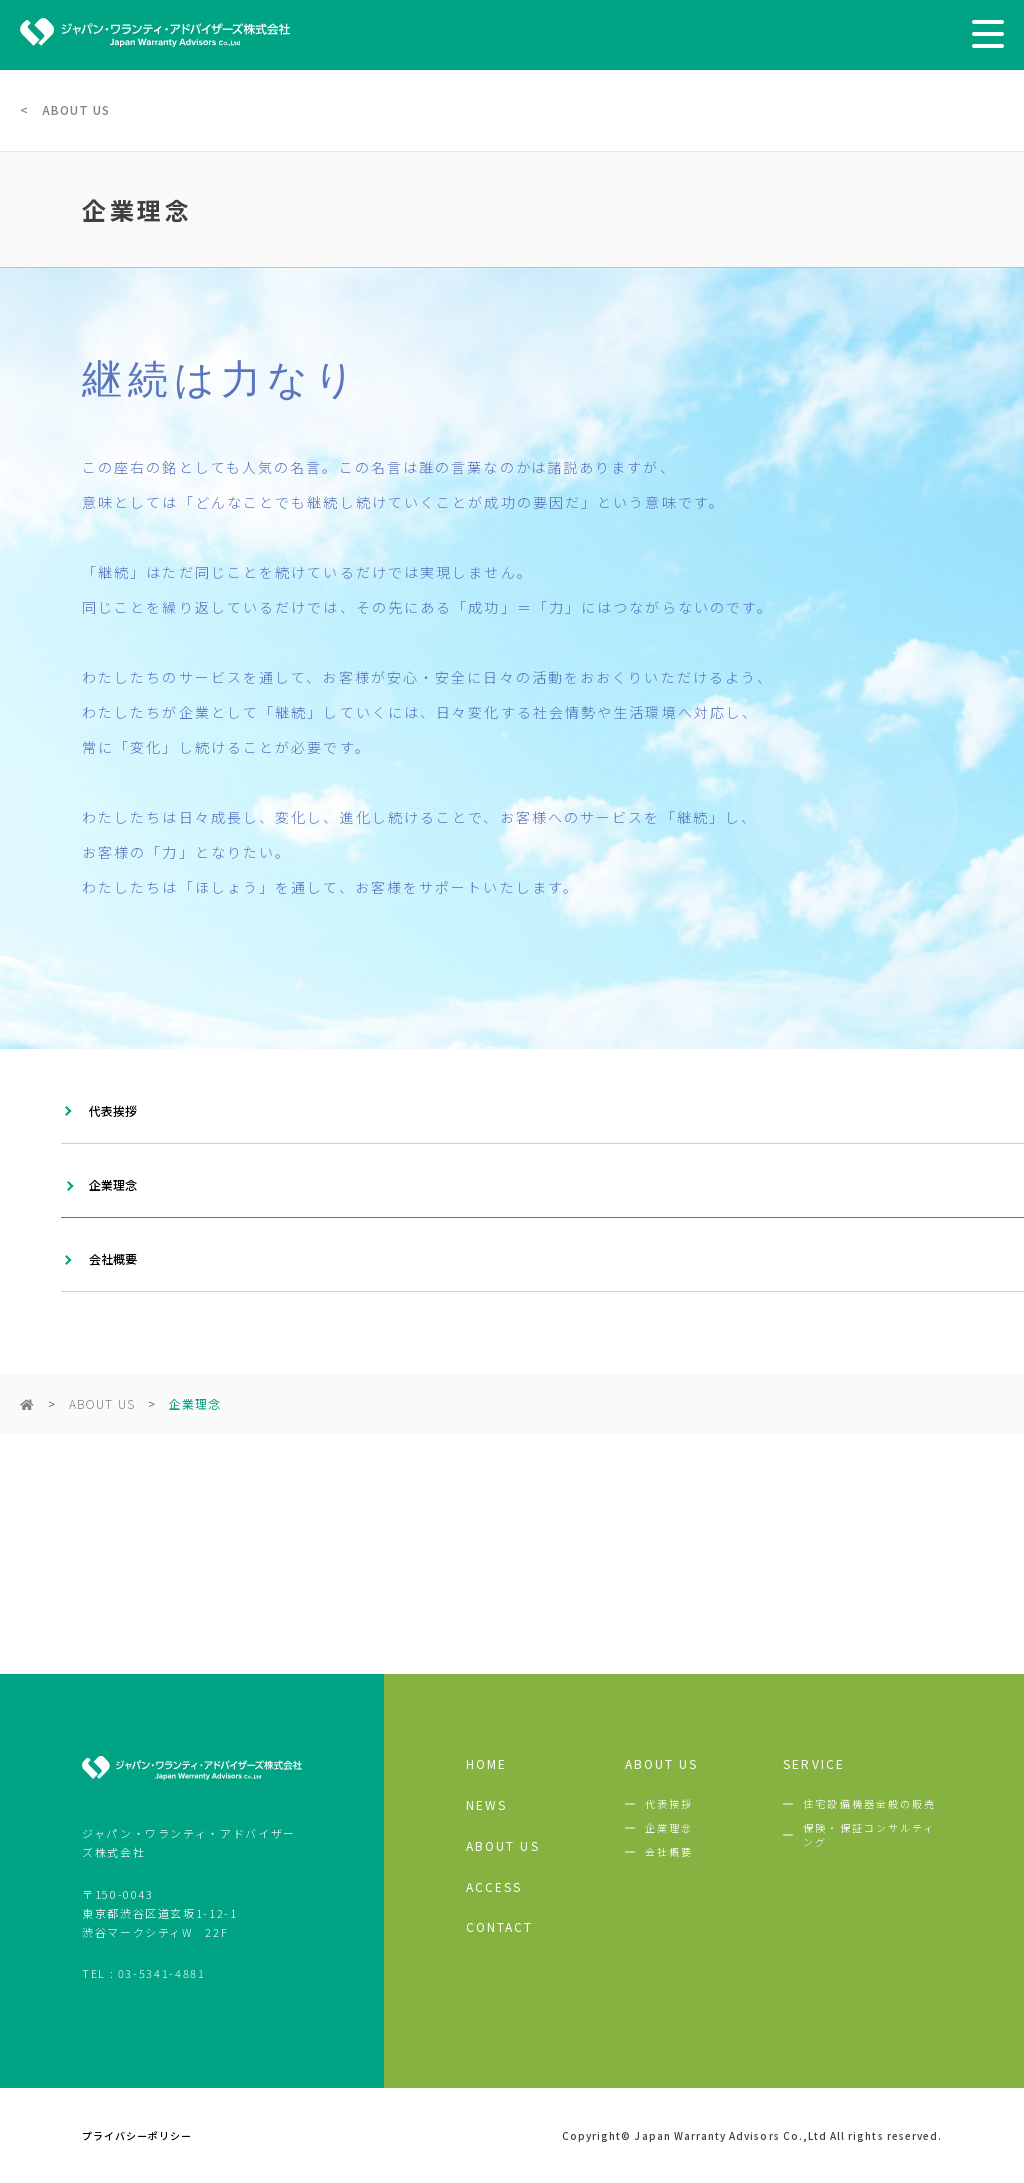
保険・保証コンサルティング (869, 1835)
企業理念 (113, 1184)
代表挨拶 (113, 1110)
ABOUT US (101, 1403)
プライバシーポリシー (137, 2136)
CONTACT (500, 1927)
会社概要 (113, 1258)
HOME (486, 1764)
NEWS (486, 1805)
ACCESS (494, 1887)
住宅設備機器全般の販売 (869, 1804)
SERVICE (814, 1764)
